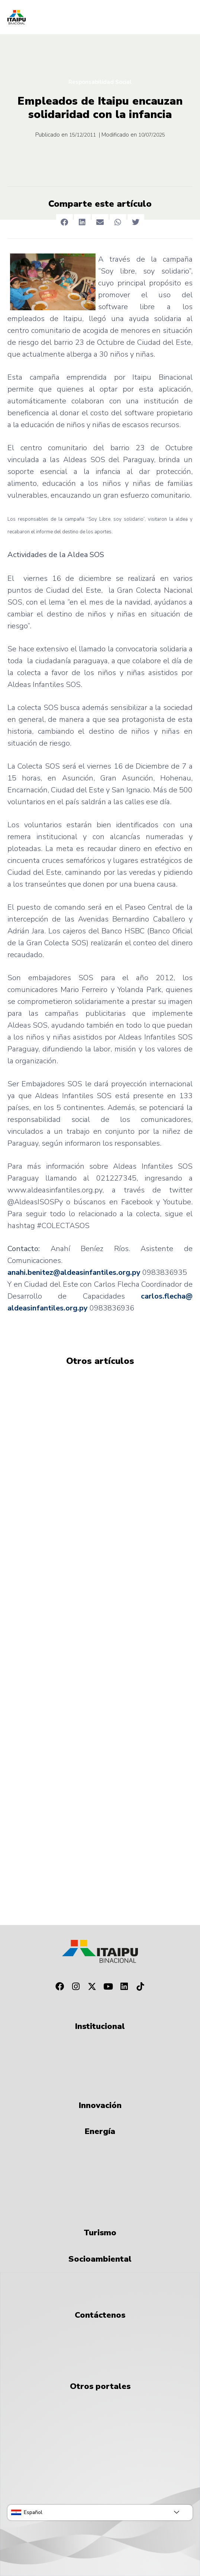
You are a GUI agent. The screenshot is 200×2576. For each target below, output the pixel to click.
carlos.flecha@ (167, 1296)
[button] (64, 222)
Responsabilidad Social (100, 82)
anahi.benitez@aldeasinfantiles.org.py (74, 1272)
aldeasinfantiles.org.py (47, 1308)
